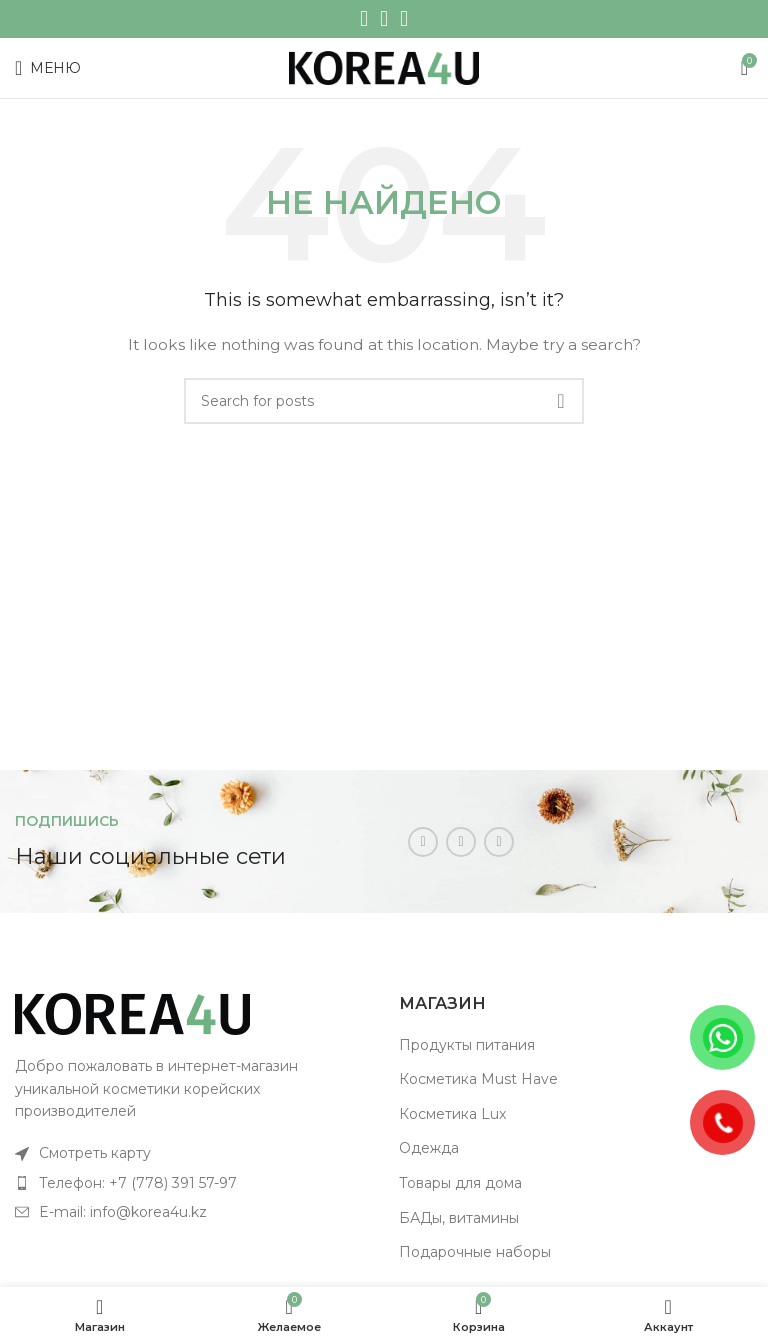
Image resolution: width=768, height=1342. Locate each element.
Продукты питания (467, 1045)
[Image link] (132, 1013)
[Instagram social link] (364, 19)
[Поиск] (384, 401)
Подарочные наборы (475, 1252)
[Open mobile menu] (48, 68)
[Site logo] (384, 67)
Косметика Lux (452, 1114)
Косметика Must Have (478, 1079)
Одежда (429, 1148)
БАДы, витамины (459, 1218)
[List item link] (192, 1153)
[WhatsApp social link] (384, 19)
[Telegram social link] (404, 19)
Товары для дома (460, 1183)
